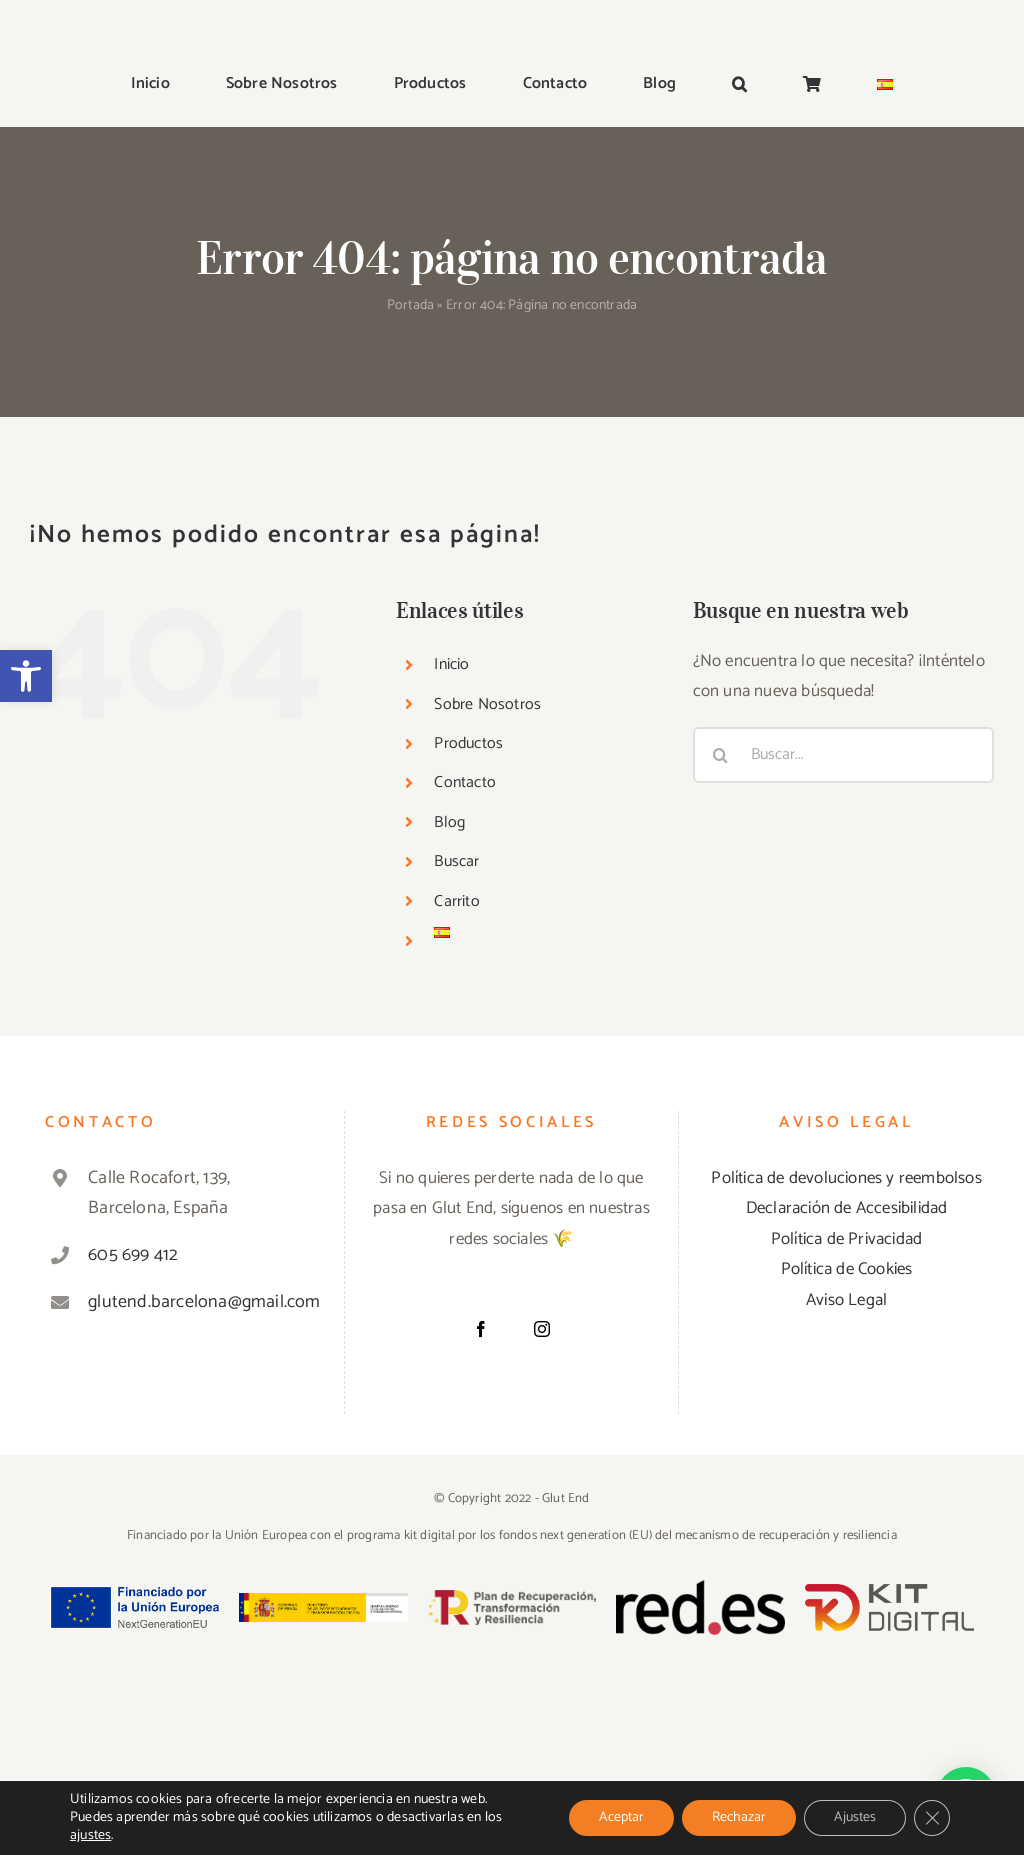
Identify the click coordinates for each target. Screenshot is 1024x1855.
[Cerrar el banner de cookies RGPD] (932, 1818)
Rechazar (739, 1817)
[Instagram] (542, 1329)
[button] (26, 676)
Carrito (456, 901)
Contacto (465, 782)
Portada (410, 305)
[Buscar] (721, 755)
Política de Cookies (847, 1269)
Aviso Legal (846, 1300)
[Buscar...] (843, 755)
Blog (449, 822)
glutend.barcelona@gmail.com (198, 1302)
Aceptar (621, 1817)
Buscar (456, 861)
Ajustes (855, 1817)
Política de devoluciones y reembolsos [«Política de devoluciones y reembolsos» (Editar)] (846, 1178)
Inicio (451, 664)
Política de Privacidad (846, 1239)
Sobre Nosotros (487, 704)
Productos (468, 743)
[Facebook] (481, 1329)
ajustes (90, 1836)
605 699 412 (133, 1255)
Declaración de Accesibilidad (847, 1208)
